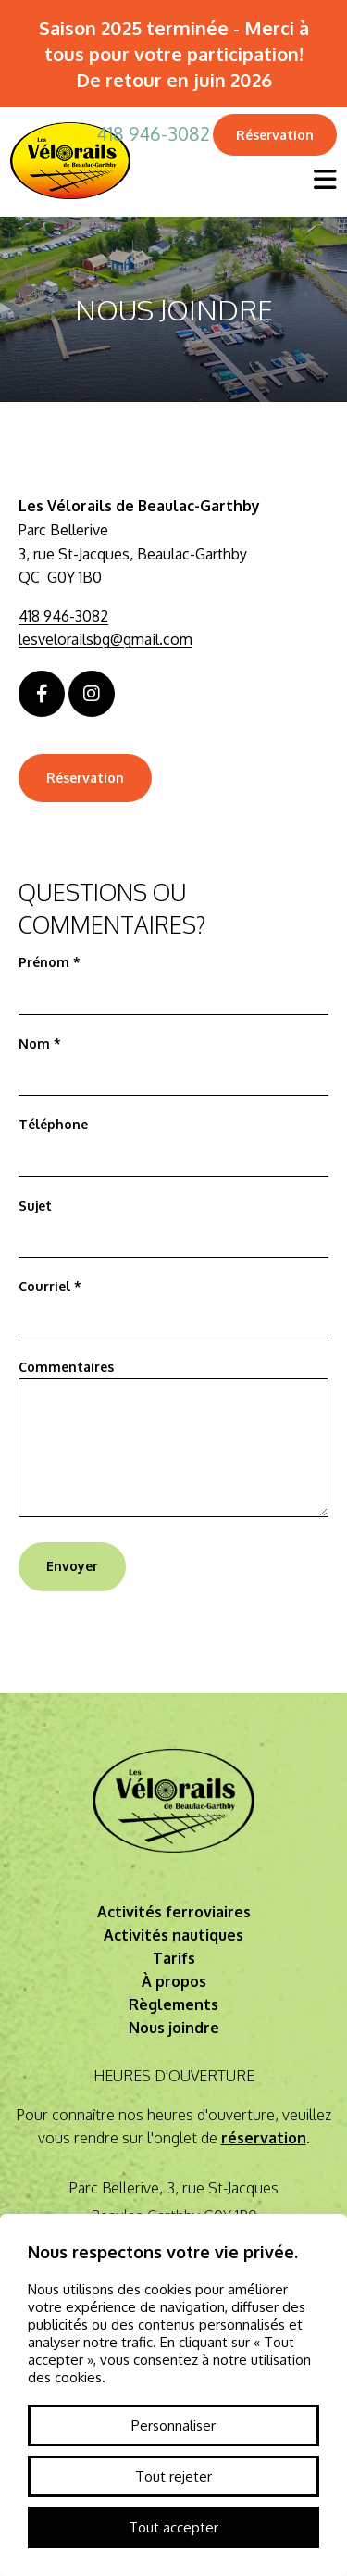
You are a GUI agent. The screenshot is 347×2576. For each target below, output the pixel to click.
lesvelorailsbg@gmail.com (105, 639)
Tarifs (174, 1958)
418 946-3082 (153, 133)
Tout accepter (173, 2527)
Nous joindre (174, 2027)
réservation (263, 2138)
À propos (174, 1981)
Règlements (173, 2004)
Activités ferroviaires (174, 1912)
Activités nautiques (173, 1935)
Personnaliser (173, 2425)
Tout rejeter (173, 2476)
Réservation (275, 135)
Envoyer (72, 1566)
